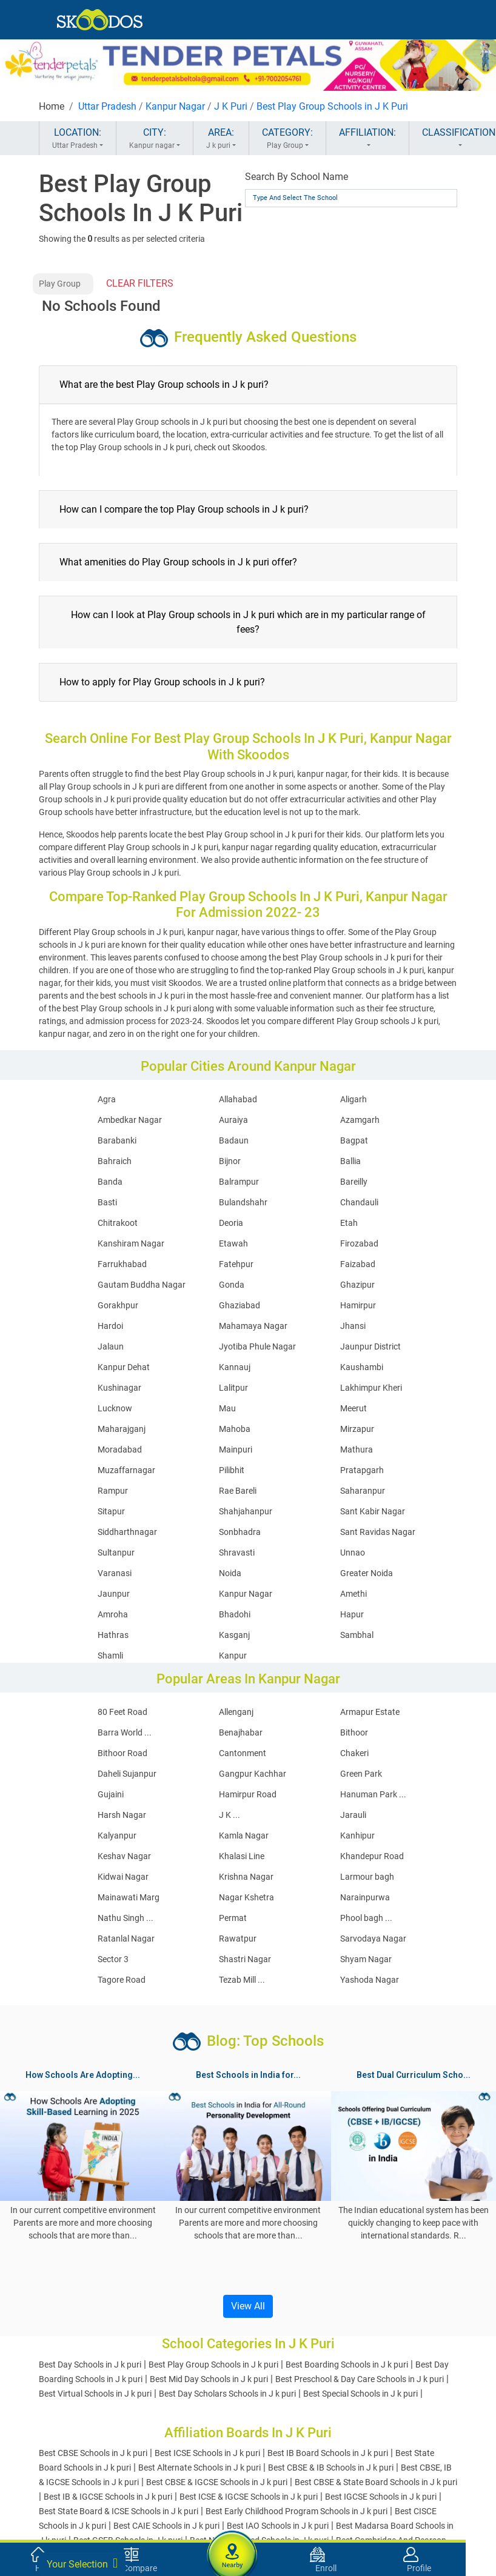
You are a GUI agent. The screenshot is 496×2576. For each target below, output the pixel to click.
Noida (230, 1573)
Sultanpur (116, 1552)
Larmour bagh (367, 1877)
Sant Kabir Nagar (372, 1511)
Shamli (110, 1655)
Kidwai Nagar (123, 1877)
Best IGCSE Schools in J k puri (381, 2496)
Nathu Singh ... (125, 1918)
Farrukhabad (122, 1264)
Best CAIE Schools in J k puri (166, 2526)
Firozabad (359, 1243)
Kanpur (233, 1655)
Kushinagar (119, 1388)
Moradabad (120, 1449)
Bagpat (354, 1140)
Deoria (231, 1223)
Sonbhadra (240, 1532)
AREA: (221, 139)
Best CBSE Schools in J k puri (93, 2453)
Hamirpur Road (247, 1794)
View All (248, 2306)
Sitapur (111, 1511)
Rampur (113, 1491)
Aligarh (353, 1099)
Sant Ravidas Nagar (377, 1532)
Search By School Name (296, 176)
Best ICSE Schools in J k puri (207, 2453)
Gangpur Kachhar (252, 1774)
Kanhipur (357, 1835)
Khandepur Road (372, 1856)
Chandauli (359, 1202)
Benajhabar (241, 1732)
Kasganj (234, 1635)
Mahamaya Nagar (253, 1326)
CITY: (154, 139)
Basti (107, 1202)
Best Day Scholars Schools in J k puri (227, 2393)
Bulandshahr (243, 1202)
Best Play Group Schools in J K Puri (332, 106)
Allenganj (236, 1712)
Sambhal (357, 1635)
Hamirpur (358, 1305)
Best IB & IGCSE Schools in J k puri (108, 2496)
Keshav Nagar (124, 1856)
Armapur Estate (370, 1712)
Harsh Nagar (122, 1815)
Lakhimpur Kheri (371, 1388)
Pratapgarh (362, 1470)
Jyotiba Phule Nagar (257, 1346)
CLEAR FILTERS (139, 283)
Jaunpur (114, 1594)
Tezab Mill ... (242, 1980)
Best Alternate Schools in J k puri (199, 2467)
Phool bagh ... (366, 1918)
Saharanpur (362, 1491)
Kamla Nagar (244, 1835)
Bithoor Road (122, 1753)
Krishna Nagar (246, 1877)
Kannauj (234, 1367)
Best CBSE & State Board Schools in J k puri (376, 2482)
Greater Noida (366, 1573)
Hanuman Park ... (373, 1794)
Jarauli (353, 1815)
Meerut (353, 1408)
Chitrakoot (118, 1223)
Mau (227, 1408)
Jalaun (111, 1346)
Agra (107, 1099)
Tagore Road (122, 1980)
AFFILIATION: (367, 139)
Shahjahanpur (245, 1511)
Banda (110, 1181)
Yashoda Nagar (369, 1980)
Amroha (113, 1614)
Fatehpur (236, 1264)
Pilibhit (231, 1470)
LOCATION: (77, 139)
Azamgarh (360, 1120)
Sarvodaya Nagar (373, 1938)
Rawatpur (237, 1938)
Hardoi (110, 1326)
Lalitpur (233, 1388)
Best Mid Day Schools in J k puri (209, 2379)
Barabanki (117, 1140)
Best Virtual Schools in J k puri (95, 2393)
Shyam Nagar (366, 1959)
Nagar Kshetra (246, 1897)
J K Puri (230, 106)
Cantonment (242, 1753)
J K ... (229, 1815)
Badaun (234, 1140)
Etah (349, 1223)
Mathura (356, 1449)
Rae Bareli (237, 1491)
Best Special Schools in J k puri (360, 2393)
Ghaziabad (239, 1305)
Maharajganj (122, 1429)
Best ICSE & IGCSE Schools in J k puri (248, 2496)
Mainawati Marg (128, 1897)
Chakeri (354, 1753)
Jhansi (353, 1326)
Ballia (350, 1161)
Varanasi (115, 1573)
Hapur (352, 1614)
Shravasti (237, 1552)
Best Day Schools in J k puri (90, 2364)
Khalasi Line (241, 1856)
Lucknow (115, 1408)
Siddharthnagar (127, 1532)
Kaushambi (361, 1367)
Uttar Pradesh (107, 106)
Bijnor (230, 1161)
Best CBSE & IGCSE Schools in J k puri (216, 2482)
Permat (233, 1918)
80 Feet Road (122, 1712)
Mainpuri (235, 1449)
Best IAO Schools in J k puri (278, 2526)
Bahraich (115, 1161)
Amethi (353, 1594)
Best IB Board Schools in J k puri (327, 2453)
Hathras (113, 1635)
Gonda (231, 1285)
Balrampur (239, 1181)
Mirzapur (357, 1429)
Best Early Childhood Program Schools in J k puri (296, 2511)
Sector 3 (113, 1959)
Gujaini (111, 1794)
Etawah (233, 1243)
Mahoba (234, 1429)
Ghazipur (357, 1285)
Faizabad (357, 1264)
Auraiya (233, 1120)
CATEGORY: (287, 139)
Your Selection (82, 2563)
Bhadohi (234, 1614)
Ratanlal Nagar (126, 1938)
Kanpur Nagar (175, 106)
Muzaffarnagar (126, 1470)
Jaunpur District (370, 1346)
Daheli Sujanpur (127, 1774)
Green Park (361, 1774)
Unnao (352, 1552)
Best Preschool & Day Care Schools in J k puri (359, 2379)
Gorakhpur (118, 1305)
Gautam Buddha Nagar (142, 1285)
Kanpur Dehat (124, 1367)
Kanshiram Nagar (131, 1243)
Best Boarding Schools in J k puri (347, 2364)
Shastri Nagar (245, 1959)
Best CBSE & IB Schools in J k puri (331, 2467)
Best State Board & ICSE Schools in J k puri (118, 2511)
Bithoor (354, 1732)
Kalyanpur (117, 1835)
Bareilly (353, 1181)
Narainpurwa (365, 1897)
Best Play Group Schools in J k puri (213, 2364)
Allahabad (238, 1099)
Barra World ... (125, 1732)
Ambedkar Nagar (130, 1120)
